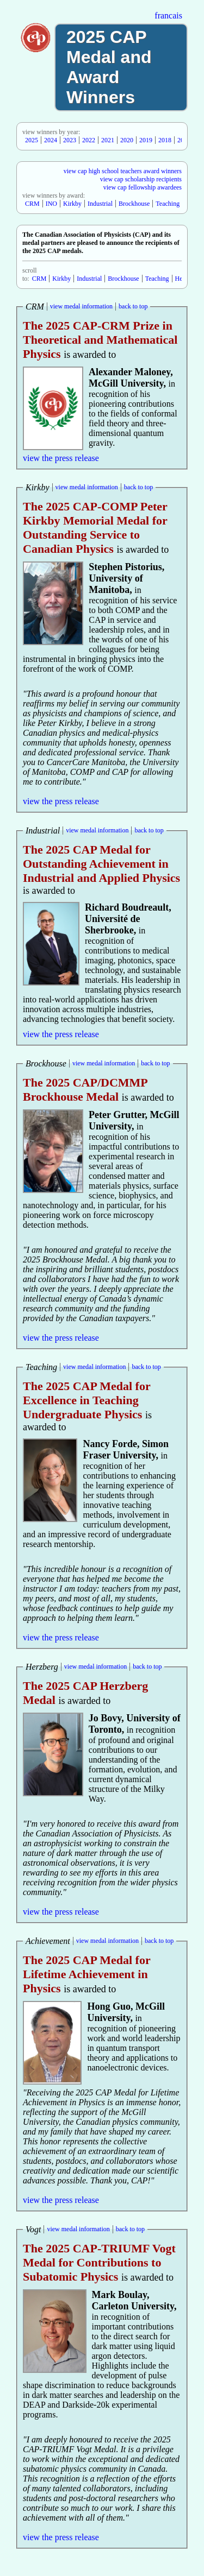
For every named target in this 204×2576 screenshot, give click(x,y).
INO (51, 203)
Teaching (168, 203)
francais (168, 15)
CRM (32, 203)
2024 (50, 140)
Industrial (100, 203)
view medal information (81, 306)
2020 (126, 140)
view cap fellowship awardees (142, 187)
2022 (88, 140)
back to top (133, 306)
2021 (107, 140)
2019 (145, 140)
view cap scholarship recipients (141, 179)
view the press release (61, 458)
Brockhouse (134, 203)
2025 (31, 140)
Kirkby (72, 203)
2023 (69, 140)
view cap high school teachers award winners (123, 171)
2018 (164, 140)
